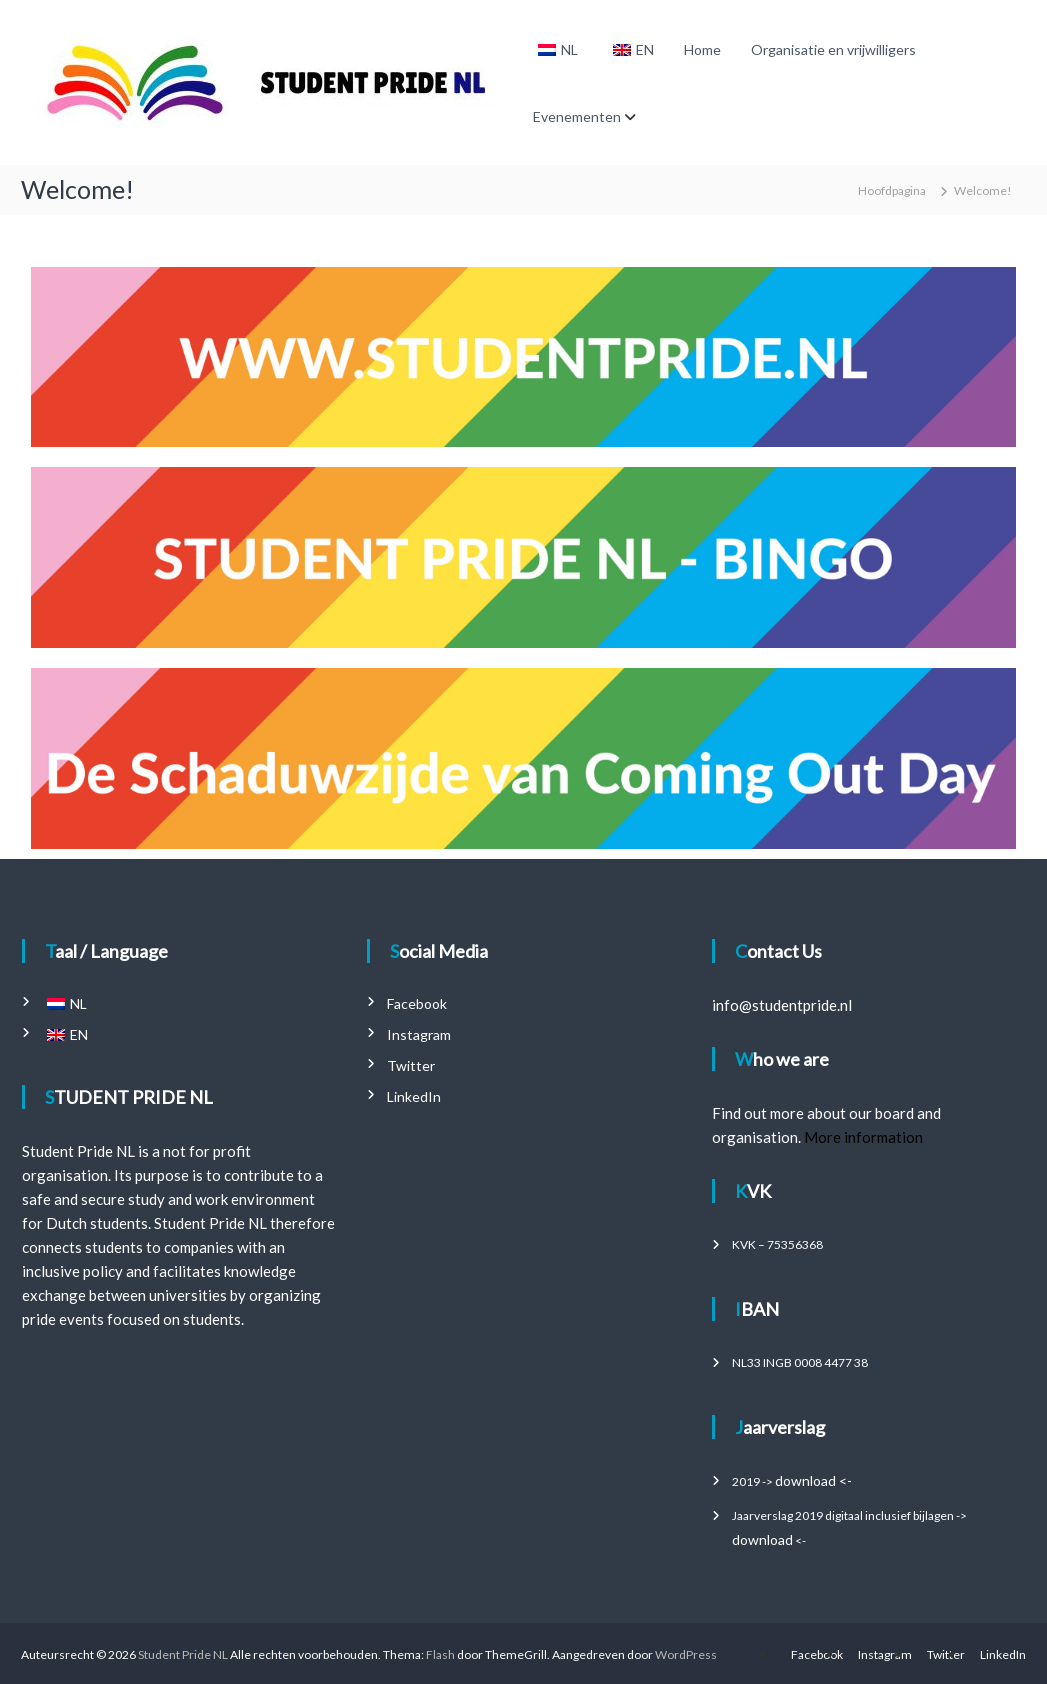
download (762, 1539)
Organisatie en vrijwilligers (833, 49)
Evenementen (577, 116)
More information (863, 1137)
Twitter (411, 1065)
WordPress (686, 1654)
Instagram (419, 1034)
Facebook (417, 1003)
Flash (440, 1654)
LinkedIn (414, 1096)
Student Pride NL (183, 1654)
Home (702, 49)
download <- (813, 1480)
